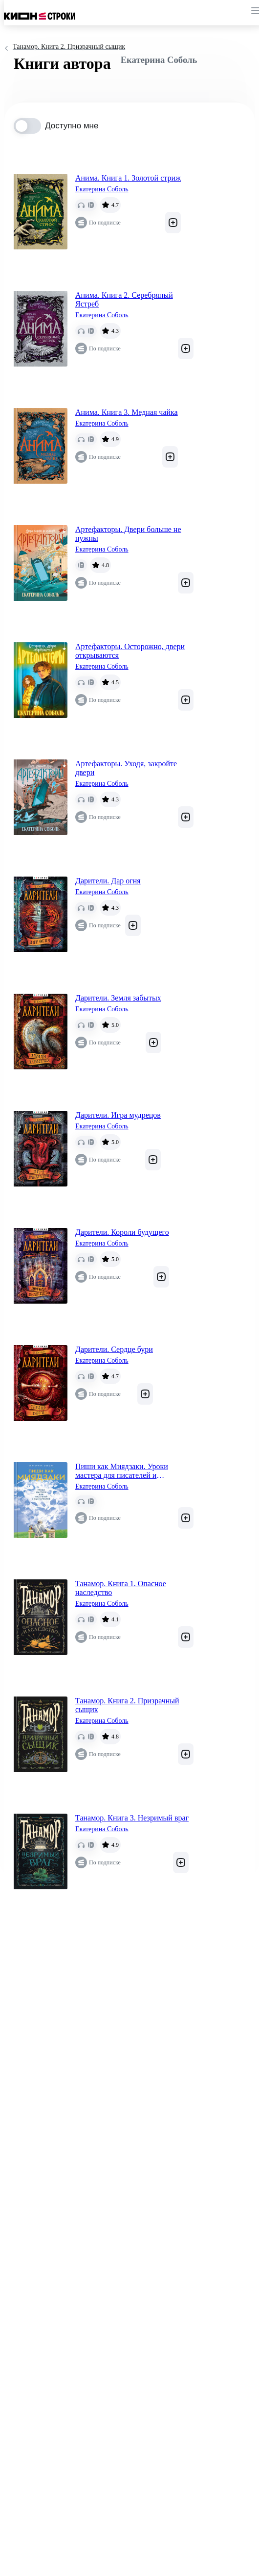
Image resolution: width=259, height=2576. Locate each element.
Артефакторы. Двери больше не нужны (128, 533)
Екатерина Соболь (102, 189)
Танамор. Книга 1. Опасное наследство (120, 1587)
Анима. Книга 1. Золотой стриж (128, 178)
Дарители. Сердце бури (114, 1349)
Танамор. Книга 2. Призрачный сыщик (127, 1705)
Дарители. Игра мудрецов (118, 1115)
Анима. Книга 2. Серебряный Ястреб (124, 299)
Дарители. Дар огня (108, 881)
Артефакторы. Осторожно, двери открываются (130, 650)
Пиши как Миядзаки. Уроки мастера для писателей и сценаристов (121, 1471)
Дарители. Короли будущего (122, 1232)
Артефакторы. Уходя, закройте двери (126, 768)
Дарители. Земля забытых (118, 998)
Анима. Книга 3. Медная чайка (126, 412)
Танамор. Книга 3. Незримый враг (132, 1818)
